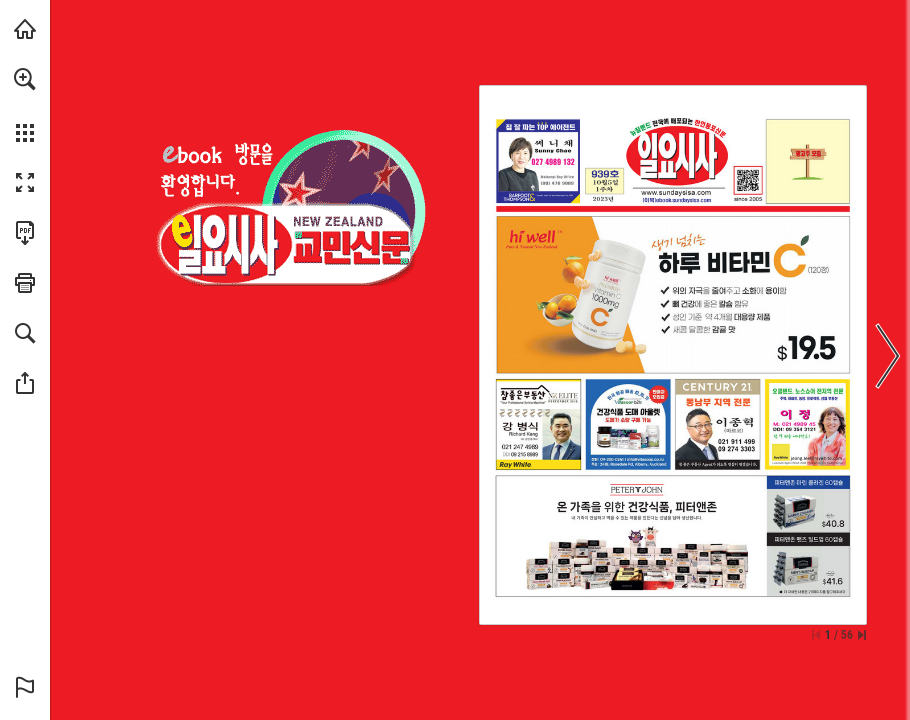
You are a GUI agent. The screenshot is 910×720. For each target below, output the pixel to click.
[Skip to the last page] (862, 635)
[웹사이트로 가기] (676, 192)
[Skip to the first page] (816, 635)
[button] (25, 79)
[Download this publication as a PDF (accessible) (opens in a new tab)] (25, 233)
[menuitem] (25, 105)
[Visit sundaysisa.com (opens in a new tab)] (25, 29)
